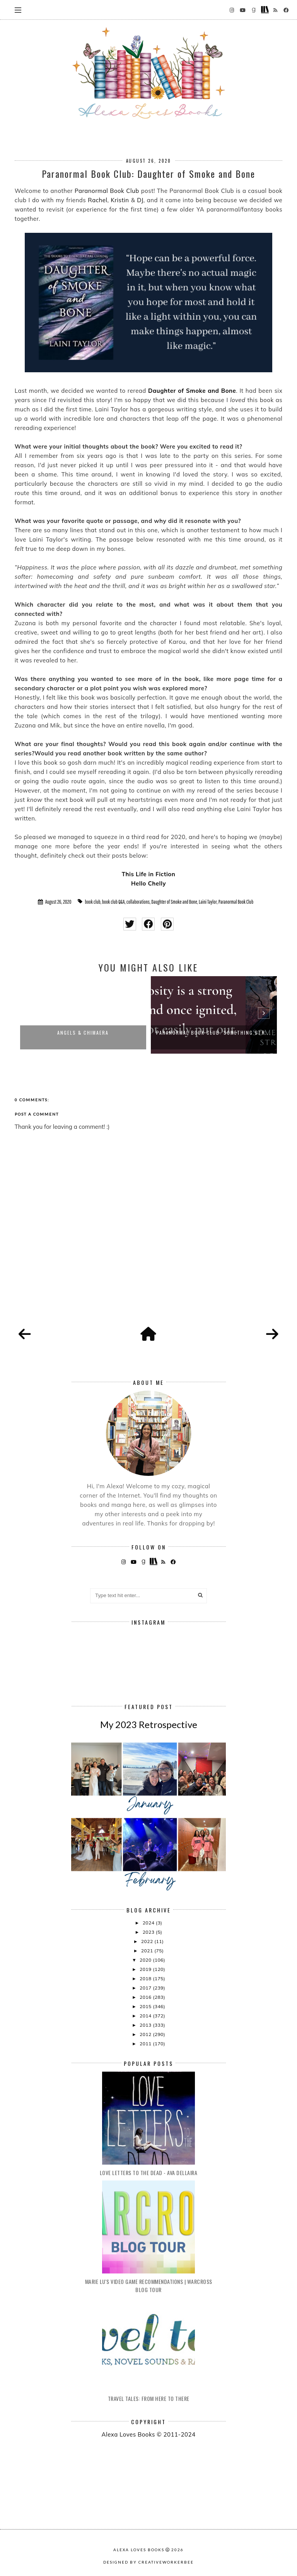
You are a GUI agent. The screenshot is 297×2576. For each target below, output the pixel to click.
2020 (146, 1960)
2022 (147, 1941)
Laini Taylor (208, 902)
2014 (146, 2016)
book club (92, 902)
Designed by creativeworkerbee (148, 2562)
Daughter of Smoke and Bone (192, 390)
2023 (149, 1932)
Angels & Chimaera (83, 1032)
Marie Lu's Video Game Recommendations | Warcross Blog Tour (148, 2285)
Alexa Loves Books (138, 2549)
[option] (83, 1015)
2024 (149, 1923)
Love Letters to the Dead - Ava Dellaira (149, 2172)
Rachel (97, 200)
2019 (146, 1969)
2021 (147, 1950)
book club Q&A (113, 902)
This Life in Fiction (149, 874)
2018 (146, 1978)
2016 (146, 1997)
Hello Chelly (148, 883)
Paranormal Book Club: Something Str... (213, 1032)
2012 (146, 2034)
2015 (146, 2006)
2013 (146, 2025)
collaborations (138, 902)
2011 (146, 2043)
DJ (140, 200)
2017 (146, 1988)
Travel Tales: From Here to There (148, 2398)
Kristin (120, 200)
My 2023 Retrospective (148, 1724)
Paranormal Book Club (107, 190)
